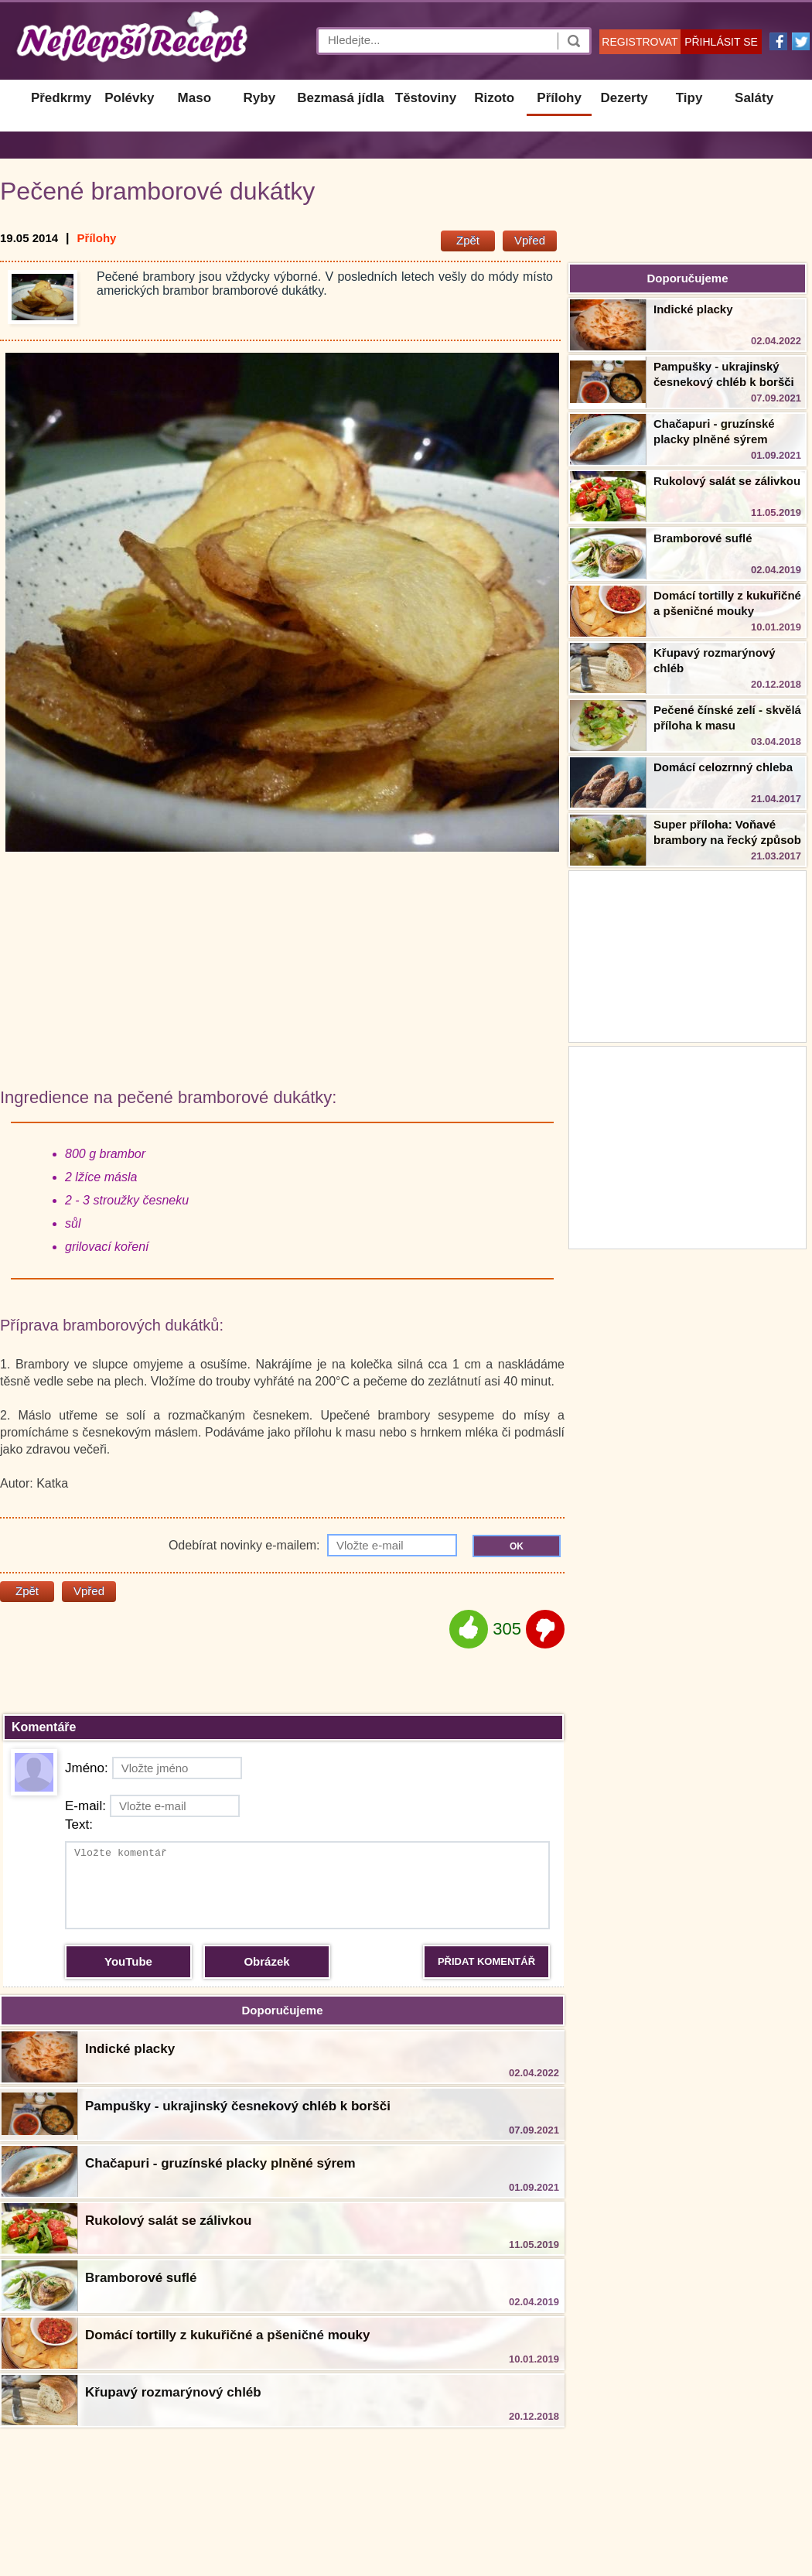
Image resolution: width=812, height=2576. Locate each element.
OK (517, 1546)
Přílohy (559, 98)
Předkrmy (61, 98)
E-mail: (152, 1806)
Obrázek (266, 1961)
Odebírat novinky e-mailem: (313, 1545)
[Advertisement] (687, 1145)
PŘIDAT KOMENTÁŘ (486, 1961)
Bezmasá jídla (340, 98)
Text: (79, 1824)
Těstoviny (425, 98)
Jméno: (153, 1768)
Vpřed (529, 240)
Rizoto (494, 98)
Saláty (754, 98)
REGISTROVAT (639, 42)
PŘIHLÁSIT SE (721, 42)
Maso (194, 98)
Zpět (467, 240)
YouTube (128, 1961)
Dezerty (623, 98)
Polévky (129, 98)
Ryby (260, 98)
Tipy (689, 98)
